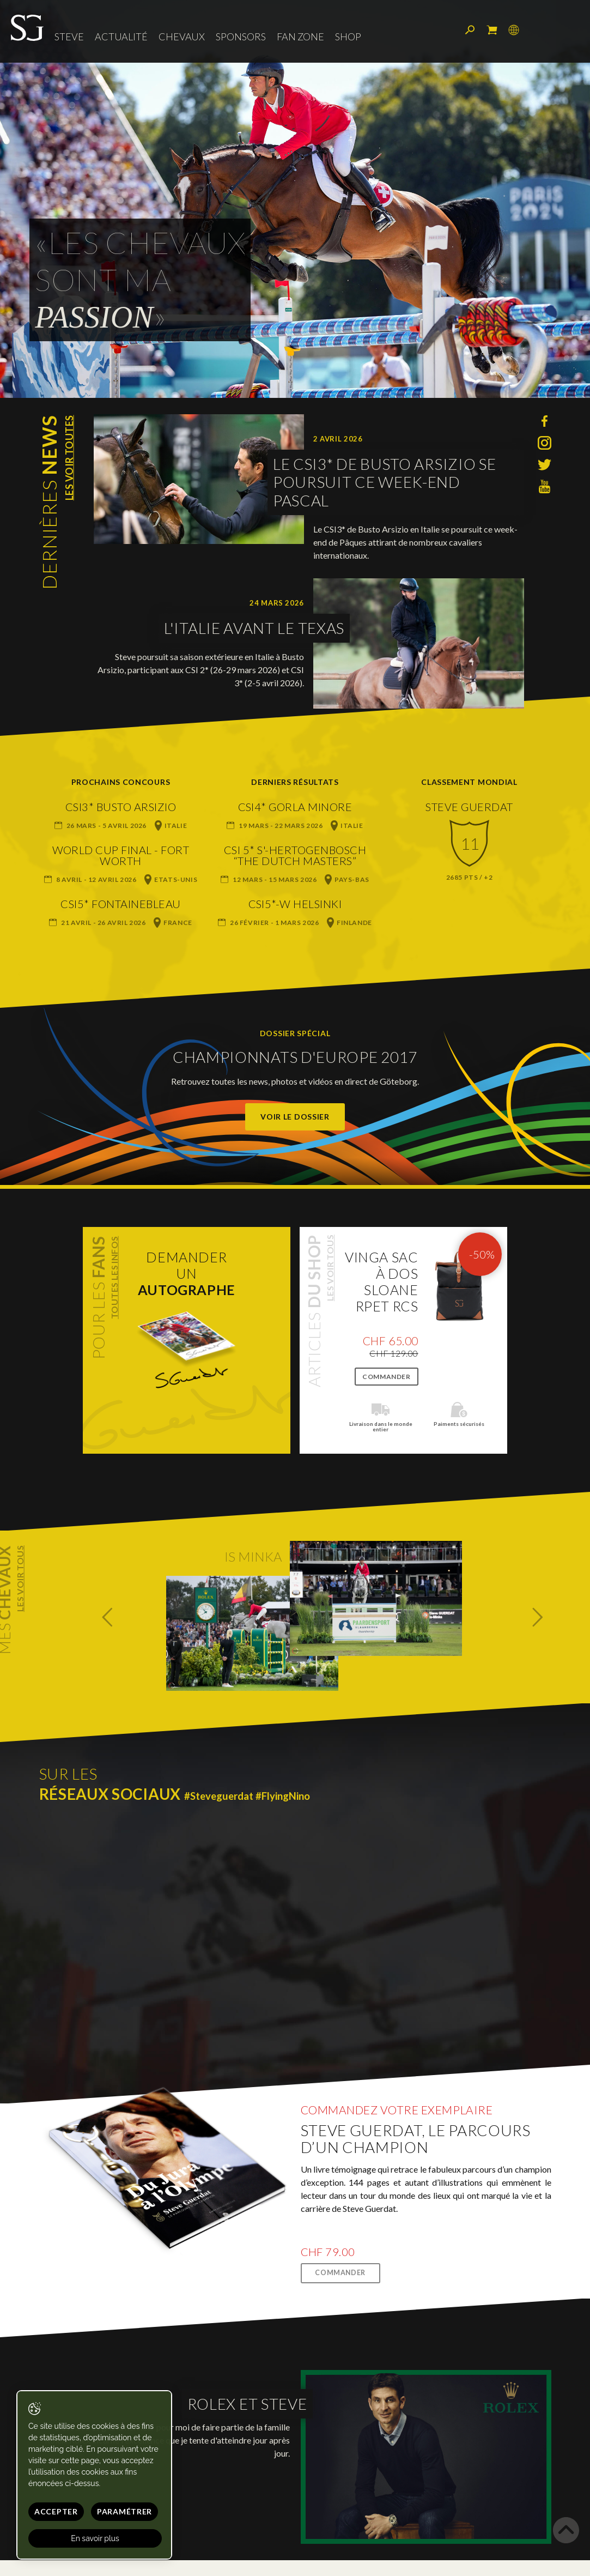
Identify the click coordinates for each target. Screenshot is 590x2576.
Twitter (544, 464)
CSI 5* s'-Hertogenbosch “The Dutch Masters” (295, 855)
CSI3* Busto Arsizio (121, 806)
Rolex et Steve (247, 2403)
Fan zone (300, 36)
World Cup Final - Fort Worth (121, 855)
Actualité (121, 36)
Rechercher (470, 30)
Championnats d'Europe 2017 (295, 1057)
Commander (386, 1376)
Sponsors (241, 36)
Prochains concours (121, 782)
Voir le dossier (295, 1116)
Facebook (544, 421)
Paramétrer (124, 2511)
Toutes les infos (113, 1277)
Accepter (56, 2511)
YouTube (544, 486)
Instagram (544, 443)
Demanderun (186, 1273)
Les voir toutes (69, 457)
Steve (69, 36)
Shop (348, 36)
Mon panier (491, 30)
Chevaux (182, 36)
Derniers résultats (295, 782)
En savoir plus (95, 2538)
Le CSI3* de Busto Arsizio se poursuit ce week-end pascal (384, 482)
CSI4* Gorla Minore (295, 806)
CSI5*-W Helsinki (295, 903)
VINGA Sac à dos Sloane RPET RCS (381, 1281)
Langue (513, 30)
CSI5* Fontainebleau (120, 903)
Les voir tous (330, 1268)
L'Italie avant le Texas (254, 628)
